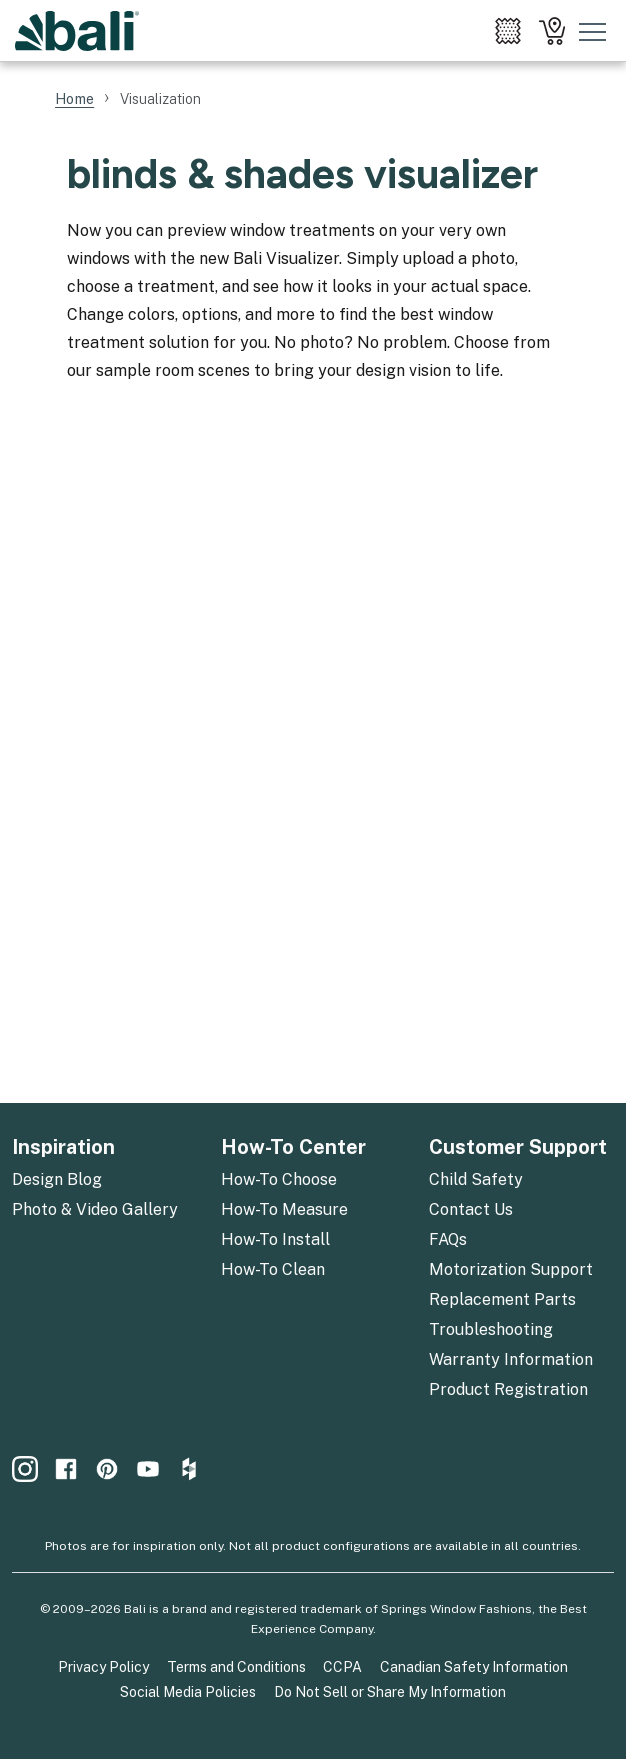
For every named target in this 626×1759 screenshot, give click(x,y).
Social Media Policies (188, 1692)
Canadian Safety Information (474, 1667)
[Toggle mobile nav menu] (593, 31)
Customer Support (518, 1147)
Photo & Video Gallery (95, 1209)
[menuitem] (508, 31)
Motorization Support (511, 1269)
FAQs (448, 1239)
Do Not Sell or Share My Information (390, 1692)
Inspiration (63, 1147)
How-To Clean (273, 1269)
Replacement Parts (502, 1299)
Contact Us (471, 1209)
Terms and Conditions (236, 1667)
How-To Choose (279, 1179)
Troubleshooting (491, 1329)
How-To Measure (284, 1209)
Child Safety (476, 1179)
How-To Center (293, 1147)
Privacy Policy (103, 1667)
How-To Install (275, 1239)
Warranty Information (511, 1359)
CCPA (342, 1667)
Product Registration (508, 1389)
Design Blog (57, 1179)
